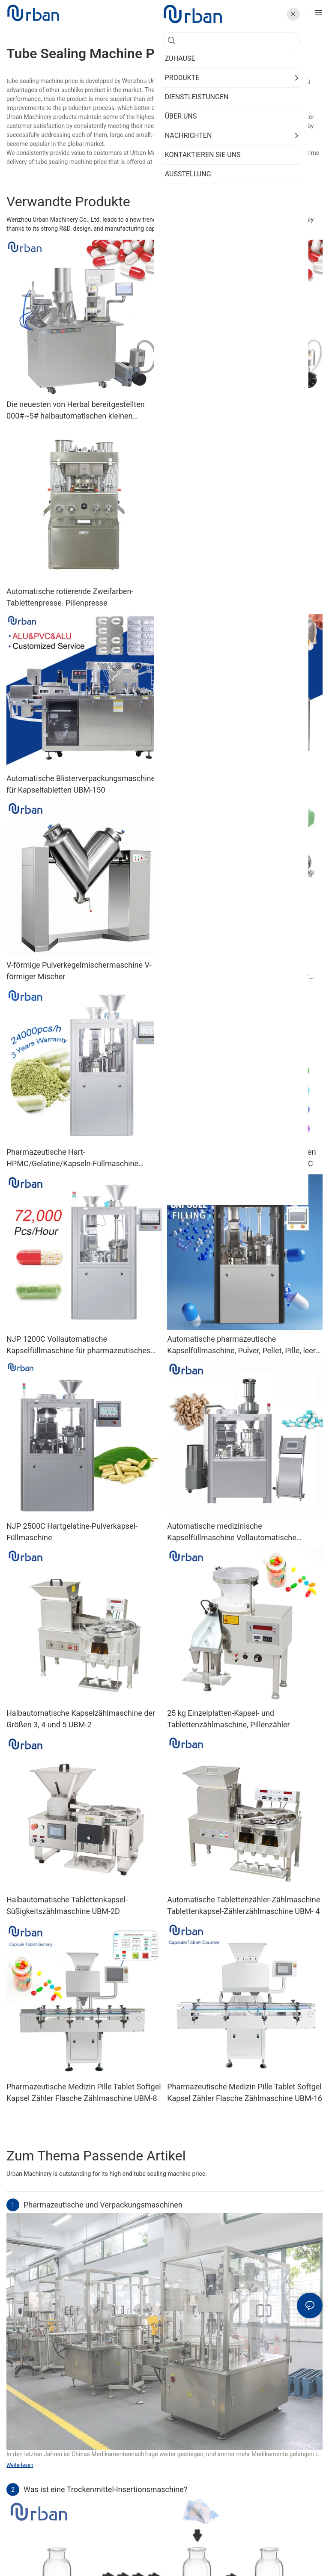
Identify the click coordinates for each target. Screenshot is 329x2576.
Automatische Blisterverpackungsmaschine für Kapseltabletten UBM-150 (80, 784)
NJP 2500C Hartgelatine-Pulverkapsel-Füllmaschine (72, 1531)
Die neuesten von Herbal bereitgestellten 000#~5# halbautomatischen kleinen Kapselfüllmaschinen (75, 411)
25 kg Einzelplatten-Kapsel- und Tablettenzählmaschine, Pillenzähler (228, 1718)
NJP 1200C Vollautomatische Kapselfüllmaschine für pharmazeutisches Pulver (78, 1345)
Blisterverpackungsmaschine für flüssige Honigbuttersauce (236, 784)
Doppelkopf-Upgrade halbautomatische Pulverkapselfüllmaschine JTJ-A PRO (234, 410)
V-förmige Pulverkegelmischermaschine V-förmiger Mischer (79, 970)
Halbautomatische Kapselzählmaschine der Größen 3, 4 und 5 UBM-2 (80, 1718)
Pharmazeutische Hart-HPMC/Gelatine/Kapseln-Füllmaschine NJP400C (72, 1158)
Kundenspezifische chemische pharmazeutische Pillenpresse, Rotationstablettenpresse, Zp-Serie (226, 598)
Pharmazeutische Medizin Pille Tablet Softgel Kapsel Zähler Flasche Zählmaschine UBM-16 (244, 2092)
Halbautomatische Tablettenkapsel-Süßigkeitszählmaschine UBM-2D (67, 1905)
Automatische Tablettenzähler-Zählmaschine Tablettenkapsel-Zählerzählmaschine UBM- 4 (243, 1905)
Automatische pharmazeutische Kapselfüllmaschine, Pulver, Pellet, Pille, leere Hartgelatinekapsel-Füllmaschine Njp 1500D (243, 1345)
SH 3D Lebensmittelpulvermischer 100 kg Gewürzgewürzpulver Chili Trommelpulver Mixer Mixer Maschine (238, 971)
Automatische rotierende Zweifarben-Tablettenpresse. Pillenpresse (69, 597)
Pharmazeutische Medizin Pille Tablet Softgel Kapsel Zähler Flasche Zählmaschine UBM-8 (83, 2092)
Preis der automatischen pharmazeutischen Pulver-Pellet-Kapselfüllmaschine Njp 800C (241, 1157)
